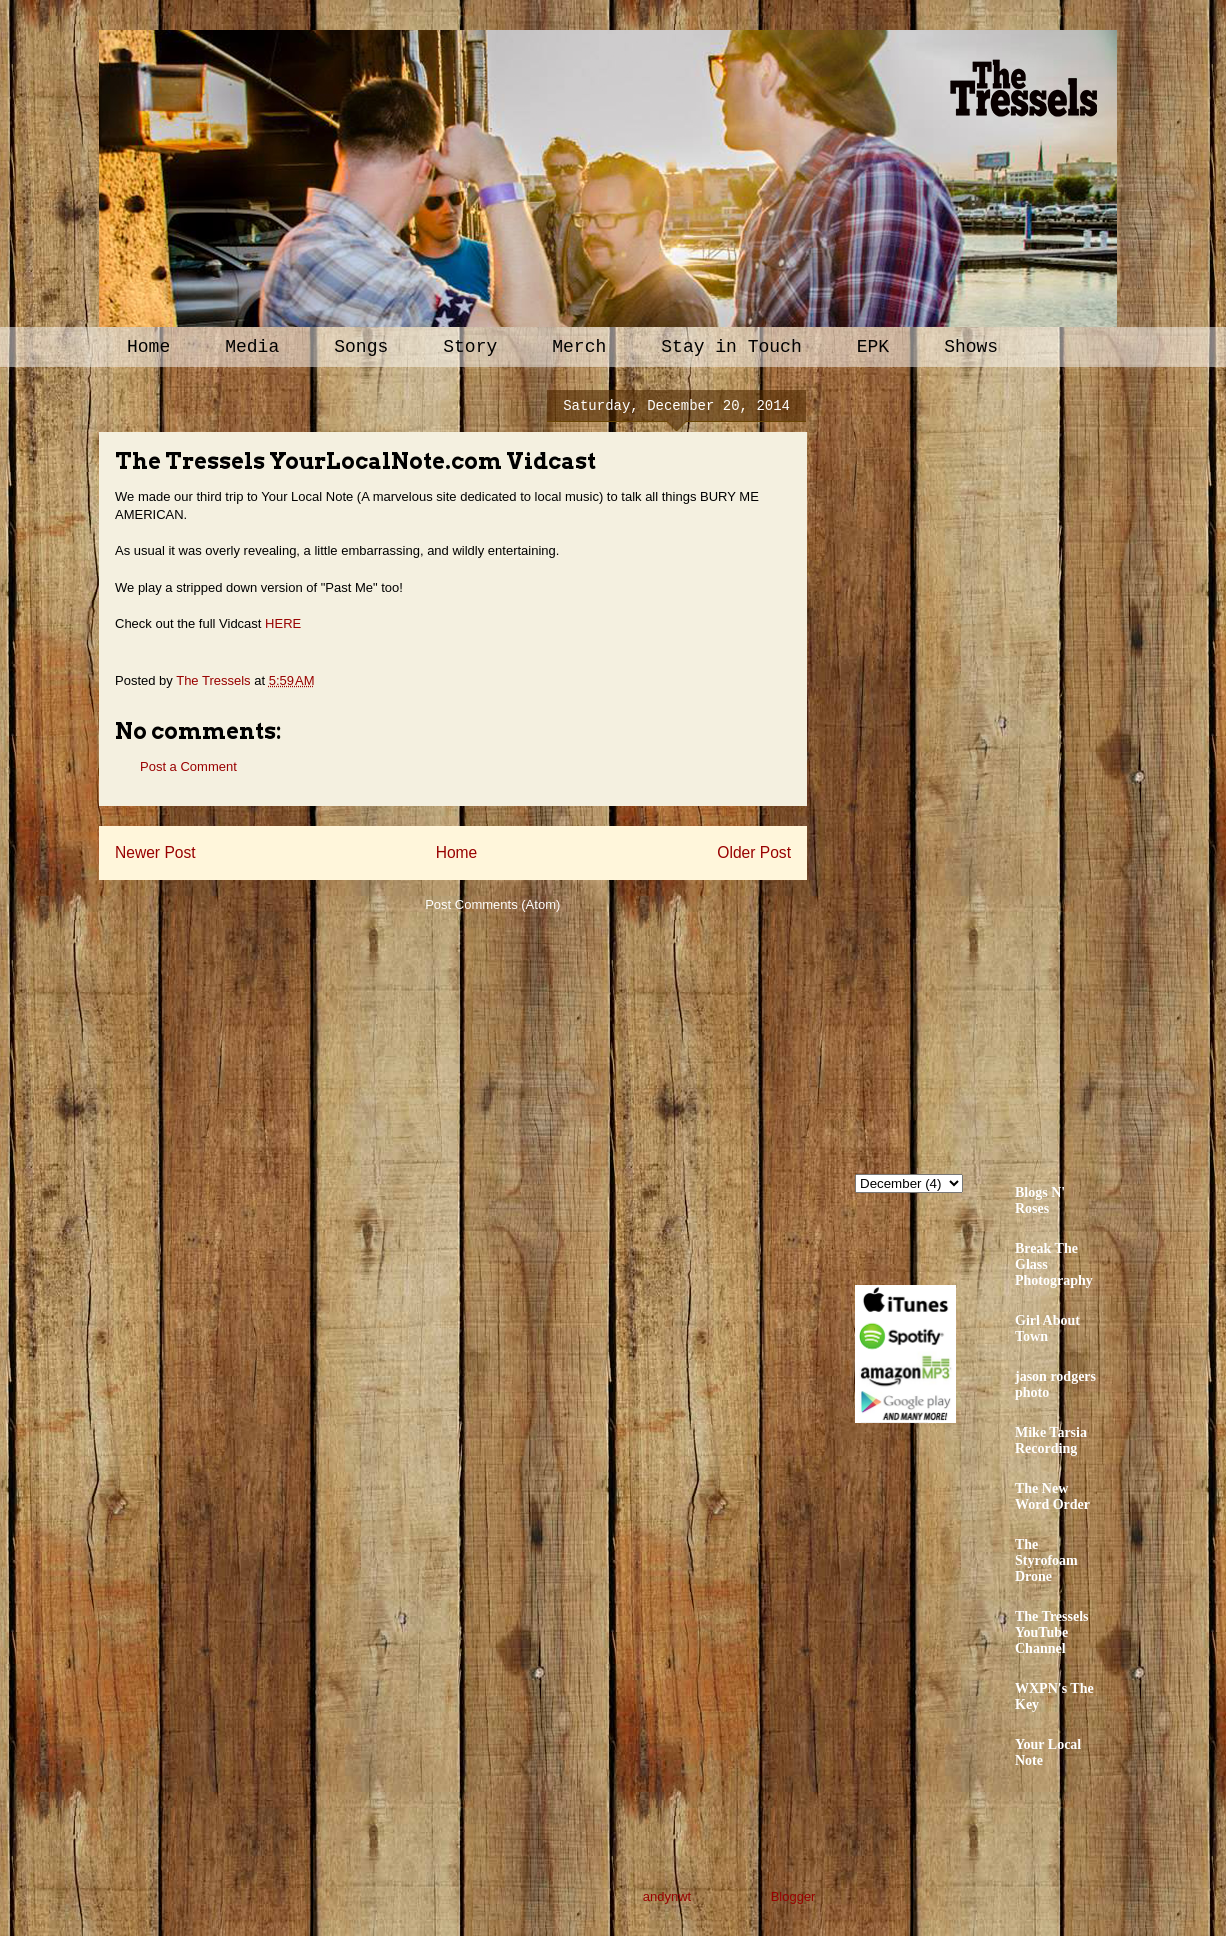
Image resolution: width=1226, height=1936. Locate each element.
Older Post (754, 852)
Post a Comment (188, 766)
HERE (283, 623)
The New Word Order (1052, 1496)
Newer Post (155, 852)
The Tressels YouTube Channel (1052, 1632)
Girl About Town (1047, 1328)
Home (148, 347)
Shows (971, 347)
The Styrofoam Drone (1046, 1560)
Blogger (793, 1896)
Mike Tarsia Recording (1051, 1440)
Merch (579, 347)
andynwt (667, 1896)
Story (470, 347)
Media (252, 347)
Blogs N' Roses (1040, 1200)
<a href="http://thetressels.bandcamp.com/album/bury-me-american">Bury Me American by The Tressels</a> (1030, 767)
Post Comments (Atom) (492, 904)
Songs (361, 347)
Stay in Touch (731, 347)
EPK (873, 347)
